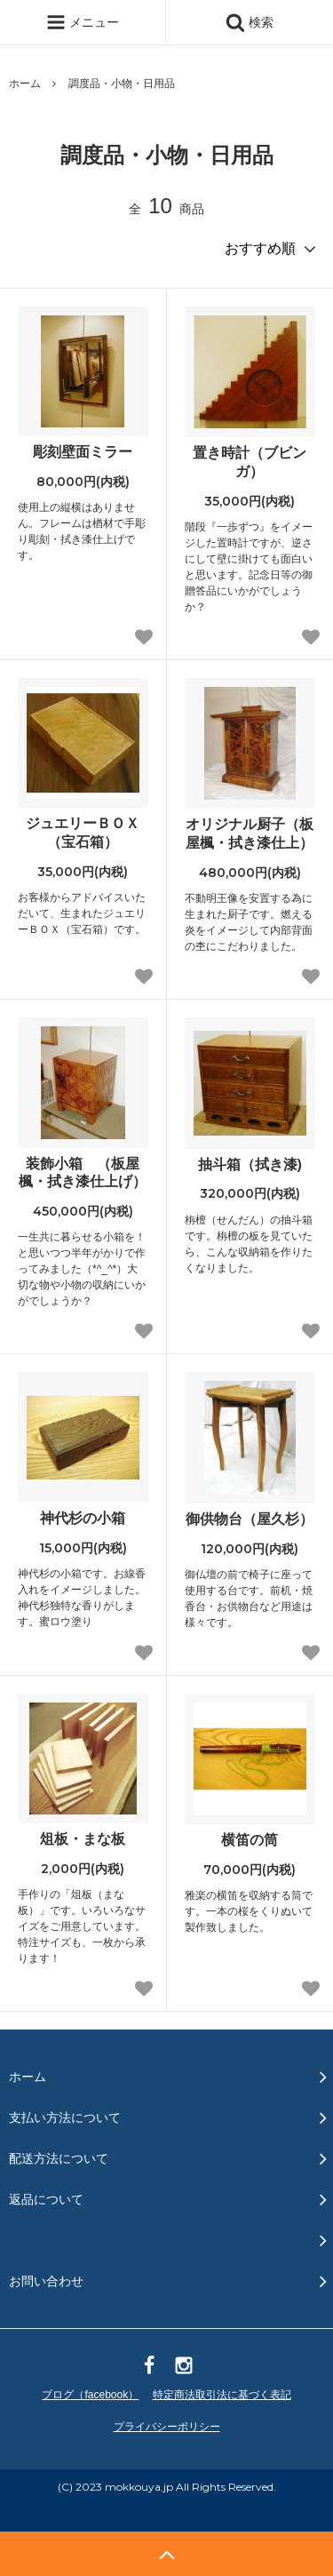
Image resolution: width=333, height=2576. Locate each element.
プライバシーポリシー (167, 2426)
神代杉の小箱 (82, 1518)
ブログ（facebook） (90, 2395)
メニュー (82, 22)
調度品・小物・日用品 (121, 83)
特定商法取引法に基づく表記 (222, 2395)
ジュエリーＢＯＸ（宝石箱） (82, 832)
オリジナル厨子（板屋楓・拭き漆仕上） (249, 833)
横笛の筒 (249, 1839)
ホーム (25, 83)
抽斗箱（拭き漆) (250, 1164)
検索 (250, 22)
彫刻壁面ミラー (82, 451)
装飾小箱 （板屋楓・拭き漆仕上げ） (83, 1173)
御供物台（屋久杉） (249, 1519)
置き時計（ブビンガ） (249, 462)
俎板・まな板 (82, 1838)
